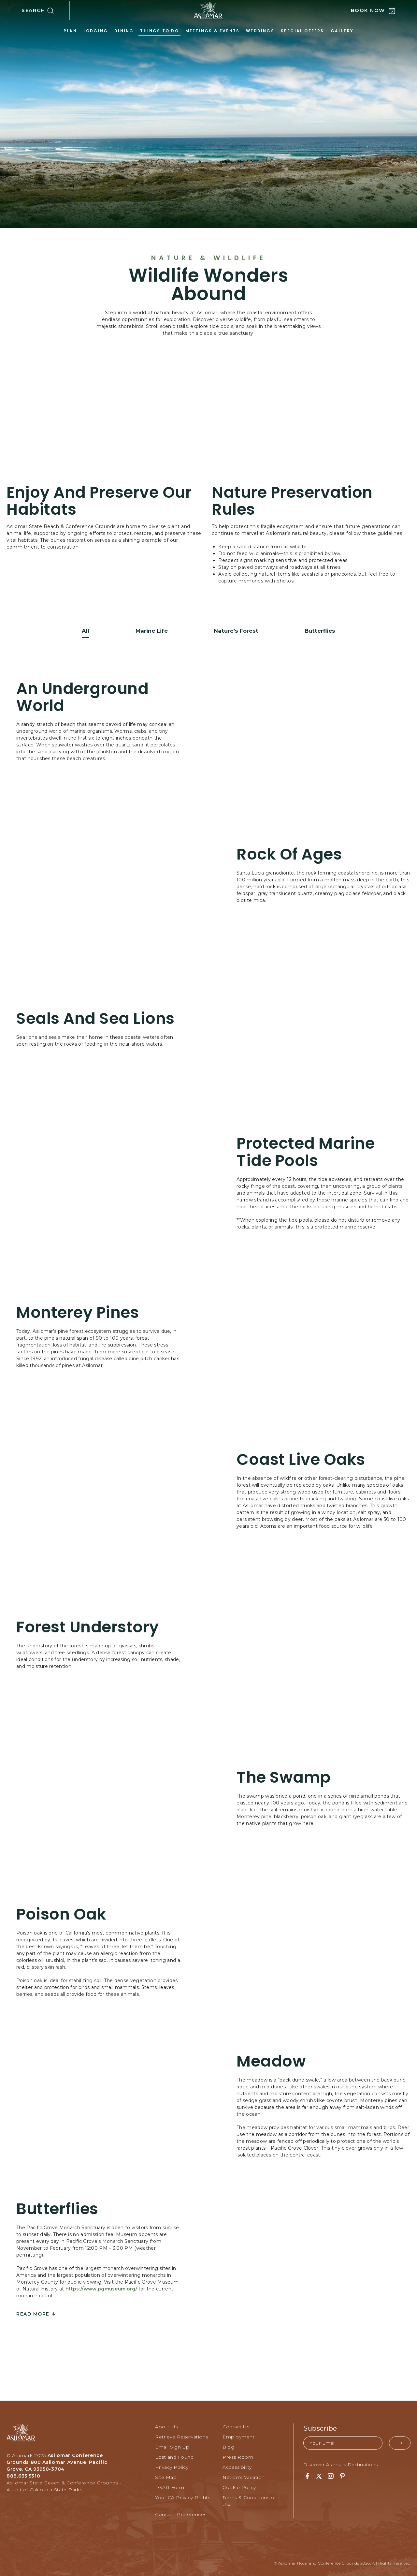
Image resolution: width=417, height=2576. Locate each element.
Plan (70, 31)
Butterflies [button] (320, 630)
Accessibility (237, 2466)
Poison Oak (61, 1913)
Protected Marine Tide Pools (306, 1151)
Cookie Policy (239, 2486)
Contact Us (236, 2426)
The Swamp (284, 1776)
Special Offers (302, 31)
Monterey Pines (77, 1311)
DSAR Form (169, 2486)
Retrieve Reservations (181, 2436)
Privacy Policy (171, 2466)
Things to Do (159, 31)
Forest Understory (87, 1626)
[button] (46, 11)
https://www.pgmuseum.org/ (101, 2288)
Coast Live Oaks (301, 1458)
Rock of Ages (289, 853)
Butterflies (57, 2208)
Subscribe (320, 2427)
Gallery (342, 31)
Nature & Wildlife (208, 257)
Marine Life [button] (149, 630)
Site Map (166, 2476)
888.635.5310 (23, 2475)
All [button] (84, 630)
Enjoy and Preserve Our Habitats (99, 501)
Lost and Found (174, 2456)
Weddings (260, 31)
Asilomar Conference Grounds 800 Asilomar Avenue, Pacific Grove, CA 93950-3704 (57, 2461)
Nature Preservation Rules (292, 501)
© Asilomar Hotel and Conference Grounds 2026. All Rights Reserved (342, 2562)
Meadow (271, 2060)
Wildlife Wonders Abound (208, 284)
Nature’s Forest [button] (235, 630)
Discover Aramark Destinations (340, 2463)
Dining (124, 31)
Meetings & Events (212, 31)
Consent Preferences (181, 2513)
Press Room (238, 2456)
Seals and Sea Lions (95, 1017)
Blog (228, 2446)
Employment (238, 2436)
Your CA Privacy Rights (182, 2496)
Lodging (95, 31)
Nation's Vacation (244, 2476)
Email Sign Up (172, 2446)
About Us (166, 2426)
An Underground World (82, 696)
